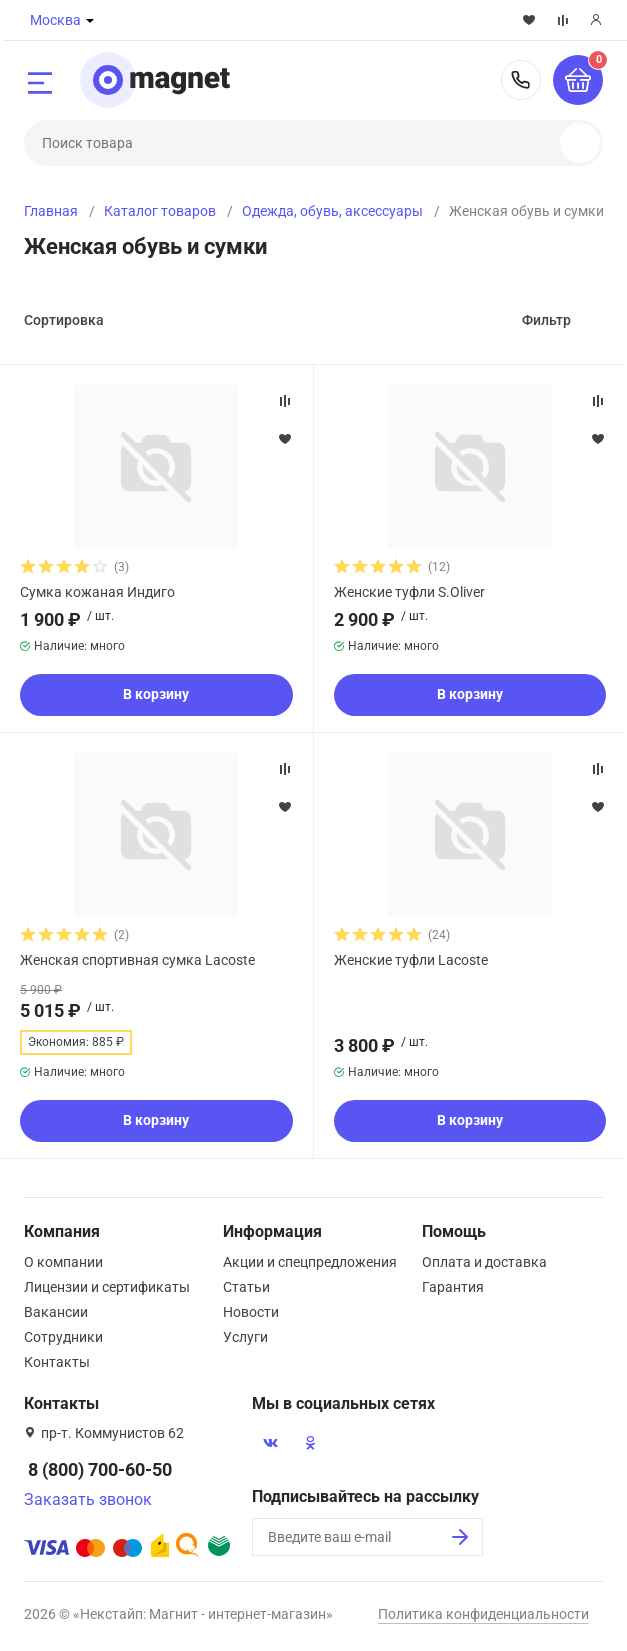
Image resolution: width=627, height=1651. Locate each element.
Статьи (246, 1287)
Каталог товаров (160, 211)
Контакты (57, 1362)
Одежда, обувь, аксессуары (332, 211)
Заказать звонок (88, 1499)
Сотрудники (63, 1337)
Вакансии (56, 1312)
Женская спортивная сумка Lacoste (137, 960)
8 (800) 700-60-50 (521, 80)
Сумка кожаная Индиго (97, 592)
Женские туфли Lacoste (411, 960)
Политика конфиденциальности (483, 1614)
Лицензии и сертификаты (107, 1287)
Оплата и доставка (484, 1262)
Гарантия (453, 1287)
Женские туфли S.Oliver (409, 592)
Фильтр (546, 320)
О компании (63, 1262)
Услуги (245, 1337)
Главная (51, 211)
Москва (55, 20)
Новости (251, 1312)
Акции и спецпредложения (310, 1262)
